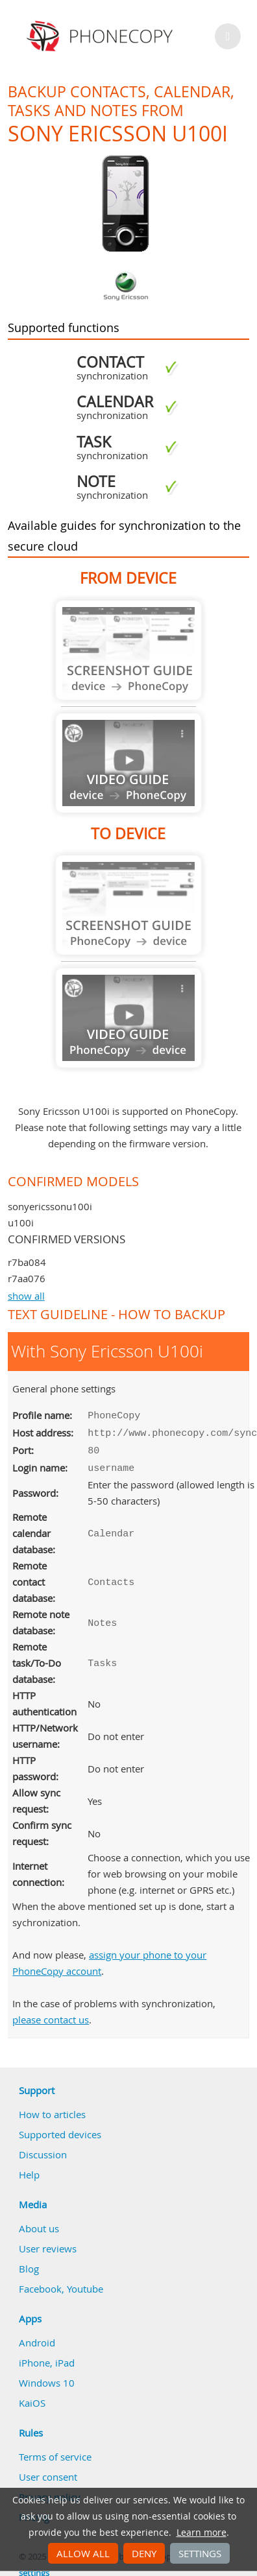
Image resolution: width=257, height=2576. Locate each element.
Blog (29, 2263)
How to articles (52, 2109)
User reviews (48, 2243)
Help (29, 2169)
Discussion (43, 2149)
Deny (144, 2553)
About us (39, 2223)
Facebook (40, 2283)
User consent (48, 2471)
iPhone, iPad (47, 2357)
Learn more (201, 2532)
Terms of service (55, 2451)
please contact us (50, 2014)
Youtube (85, 2283)
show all (26, 1295)
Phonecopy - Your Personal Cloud (101, 36)
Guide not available (128, 650)
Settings (199, 2553)
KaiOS (32, 2397)
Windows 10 (47, 2377)
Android (37, 2337)
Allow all (83, 2553)
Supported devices (60, 2129)
